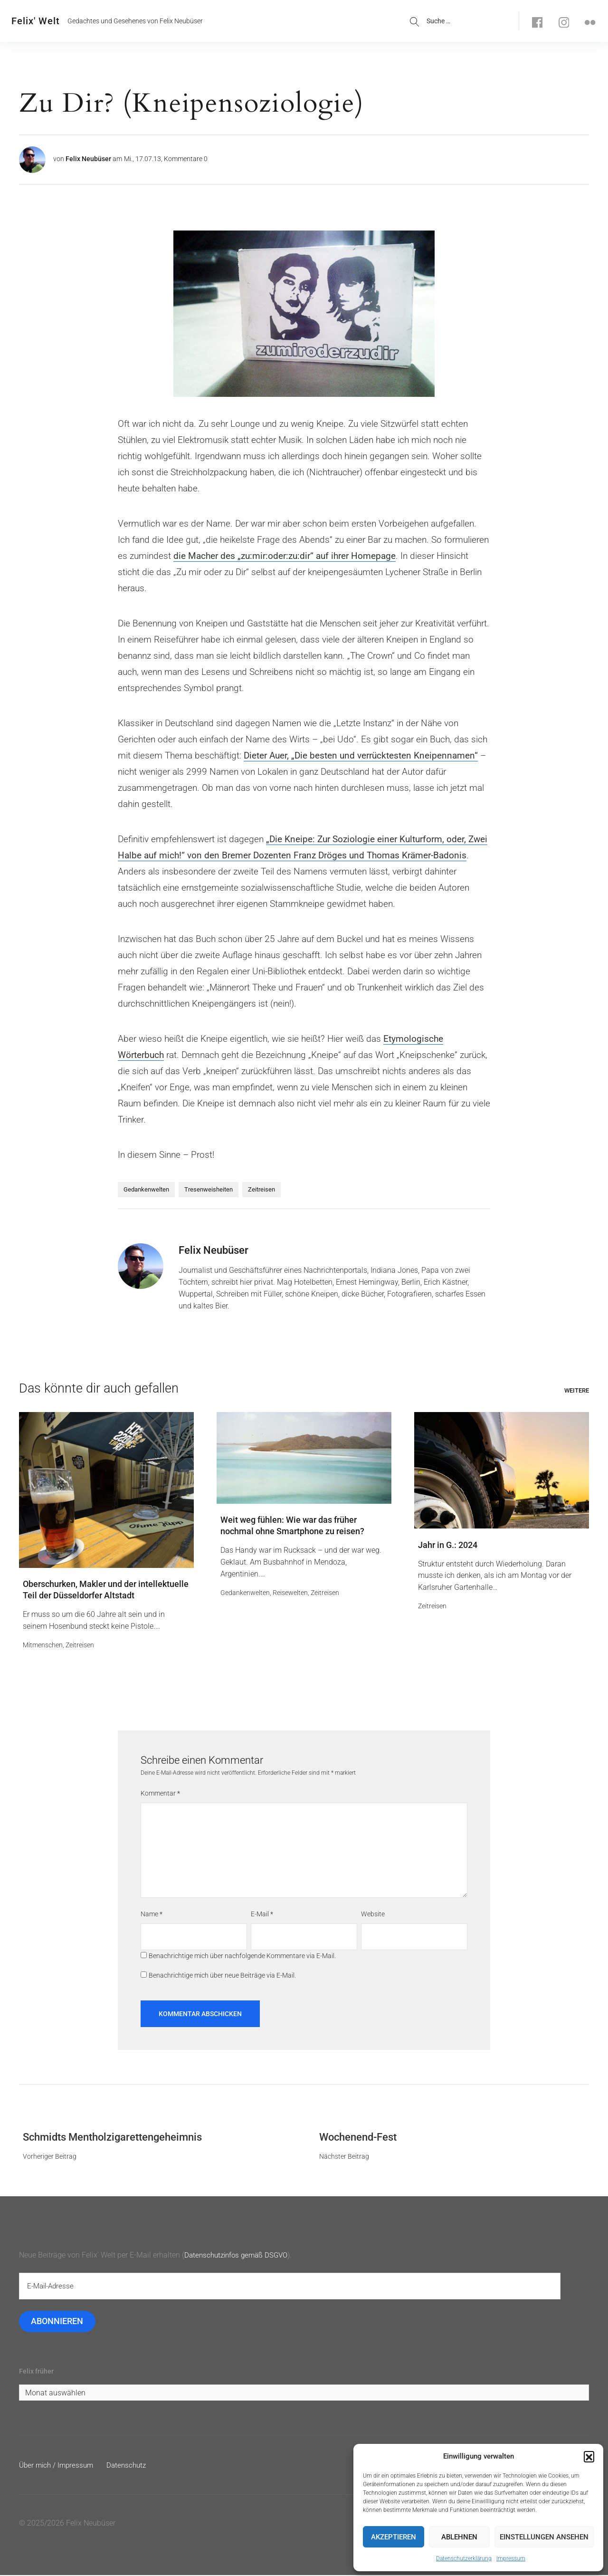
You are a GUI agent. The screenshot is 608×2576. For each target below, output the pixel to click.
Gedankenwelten (146, 1189)
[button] (589, 2456)
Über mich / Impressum (58, 2465)
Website (373, 1914)
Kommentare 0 (186, 159)
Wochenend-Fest (358, 2137)
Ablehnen (459, 2537)
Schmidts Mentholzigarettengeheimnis (112, 2137)
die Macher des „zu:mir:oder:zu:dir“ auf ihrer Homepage (284, 555)
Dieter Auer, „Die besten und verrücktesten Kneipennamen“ (361, 755)
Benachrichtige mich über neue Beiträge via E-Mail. (222, 1976)
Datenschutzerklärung (464, 2558)
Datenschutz (131, 2465)
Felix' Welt (35, 21)
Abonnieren (57, 2322)
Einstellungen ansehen (544, 2537)
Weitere (576, 1390)
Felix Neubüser (88, 159)
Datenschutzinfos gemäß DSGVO (239, 2255)
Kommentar (160, 1793)
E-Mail (262, 1914)
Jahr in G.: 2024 (447, 1545)
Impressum (510, 2558)
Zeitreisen (261, 1189)
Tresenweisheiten (208, 1189)
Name (151, 1914)
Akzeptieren (393, 2537)
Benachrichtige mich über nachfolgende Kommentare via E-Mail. (242, 1956)
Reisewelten (290, 1593)
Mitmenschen (43, 1645)
